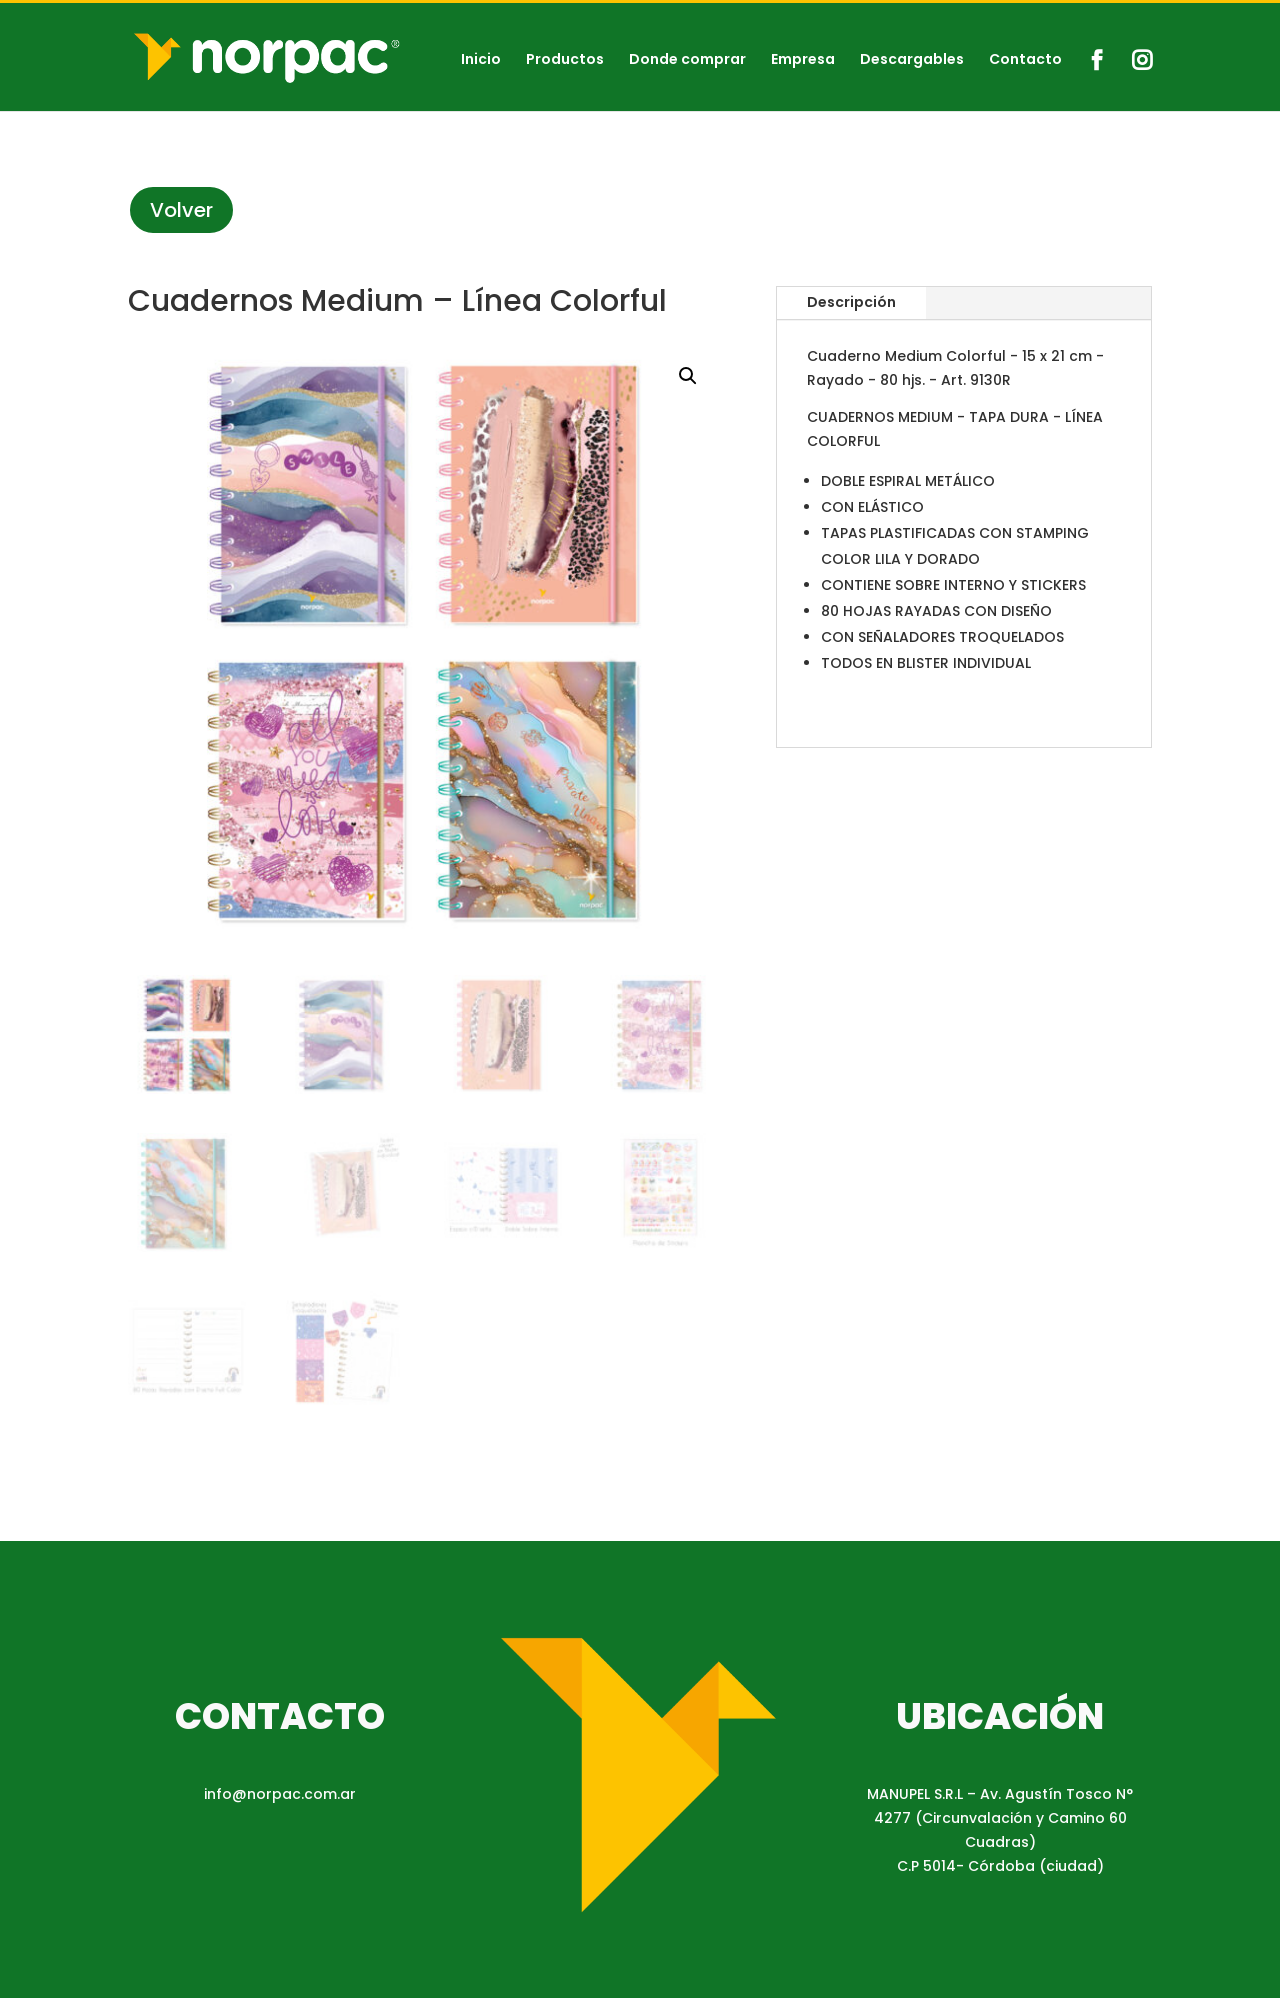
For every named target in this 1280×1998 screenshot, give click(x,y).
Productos (565, 60)
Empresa (803, 60)
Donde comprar (687, 60)
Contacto (1025, 60)
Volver (181, 210)
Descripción (851, 302)
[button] (688, 376)
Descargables (912, 60)
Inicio (481, 60)
